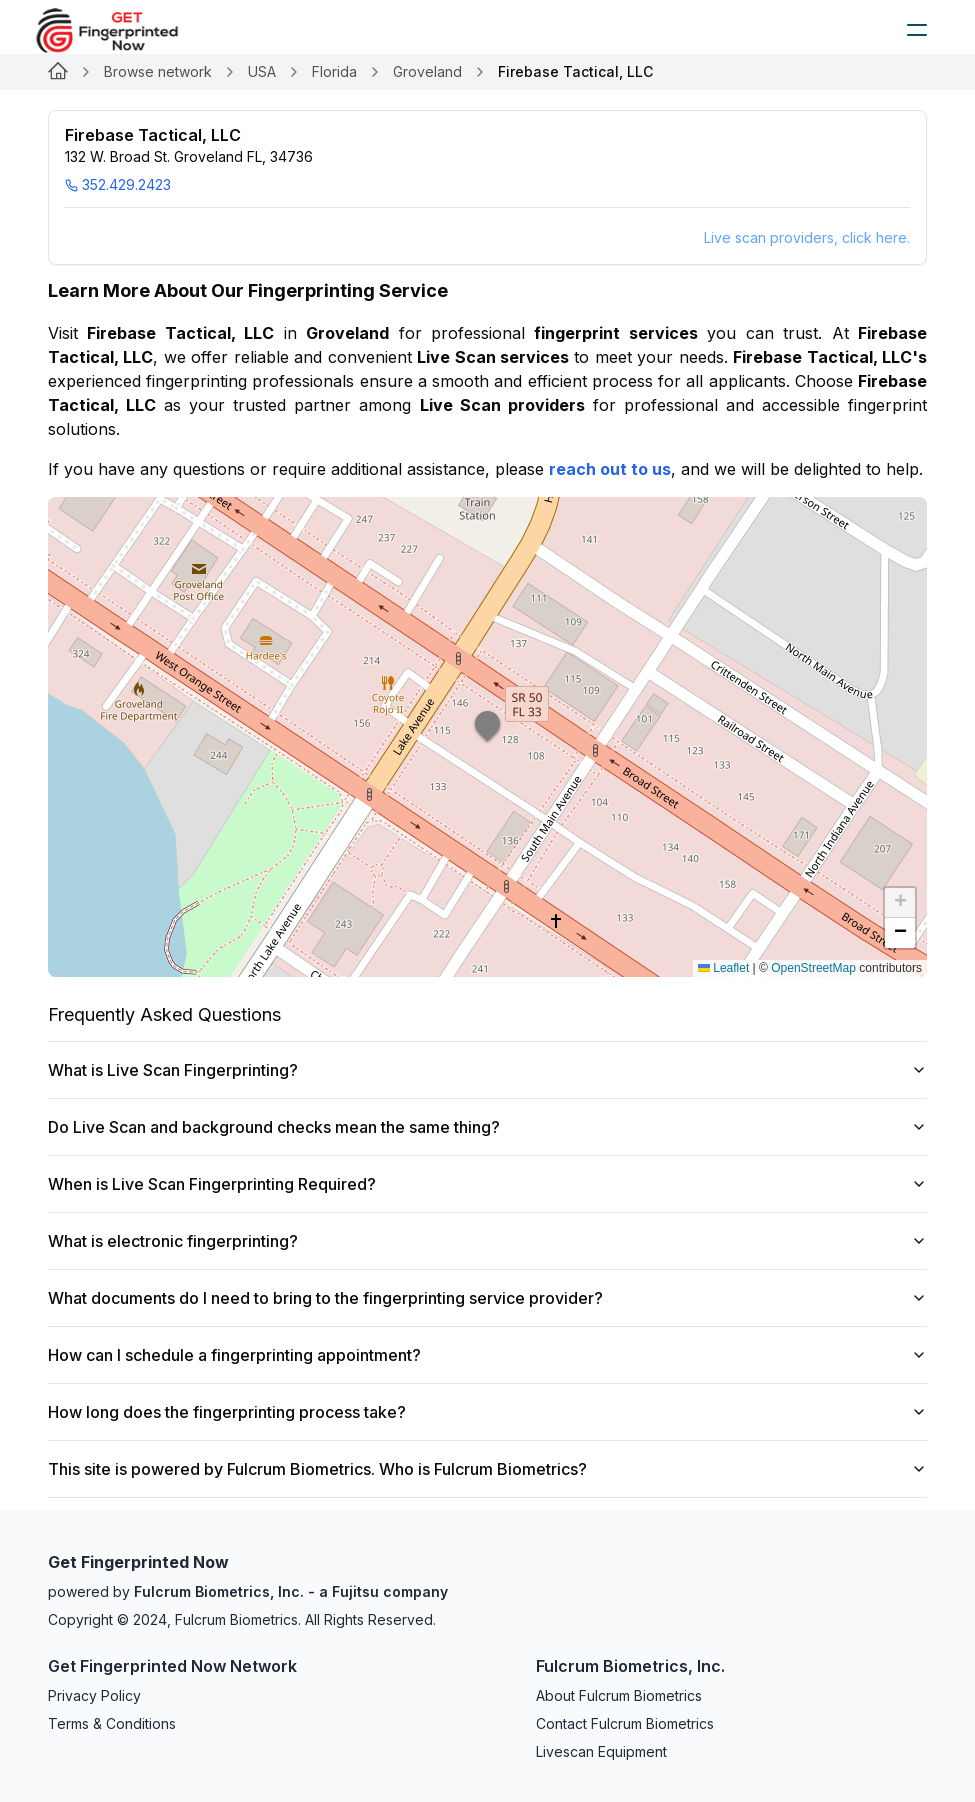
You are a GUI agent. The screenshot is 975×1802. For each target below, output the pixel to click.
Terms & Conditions (112, 1723)
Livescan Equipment (601, 1751)
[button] (488, 737)
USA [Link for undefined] (262, 71)
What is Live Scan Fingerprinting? (487, 1070)
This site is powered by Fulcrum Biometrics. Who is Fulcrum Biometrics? (487, 1469)
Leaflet (723, 968)
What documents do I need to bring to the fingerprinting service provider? (487, 1298)
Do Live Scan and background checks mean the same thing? (487, 1127)
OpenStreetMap (813, 968)
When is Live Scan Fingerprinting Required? (487, 1184)
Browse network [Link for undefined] (158, 71)
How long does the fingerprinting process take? (487, 1412)
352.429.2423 (118, 184)
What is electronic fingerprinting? (487, 1241)
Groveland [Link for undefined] (427, 71)
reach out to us (610, 469)
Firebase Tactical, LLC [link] (575, 71)
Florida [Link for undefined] (334, 71)
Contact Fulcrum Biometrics (625, 1723)
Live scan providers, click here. (807, 237)
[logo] (122, 30)
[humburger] (917, 30)
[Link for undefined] (58, 72)
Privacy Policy (94, 1695)
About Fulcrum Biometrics (619, 1695)
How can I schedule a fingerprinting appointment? (487, 1355)
